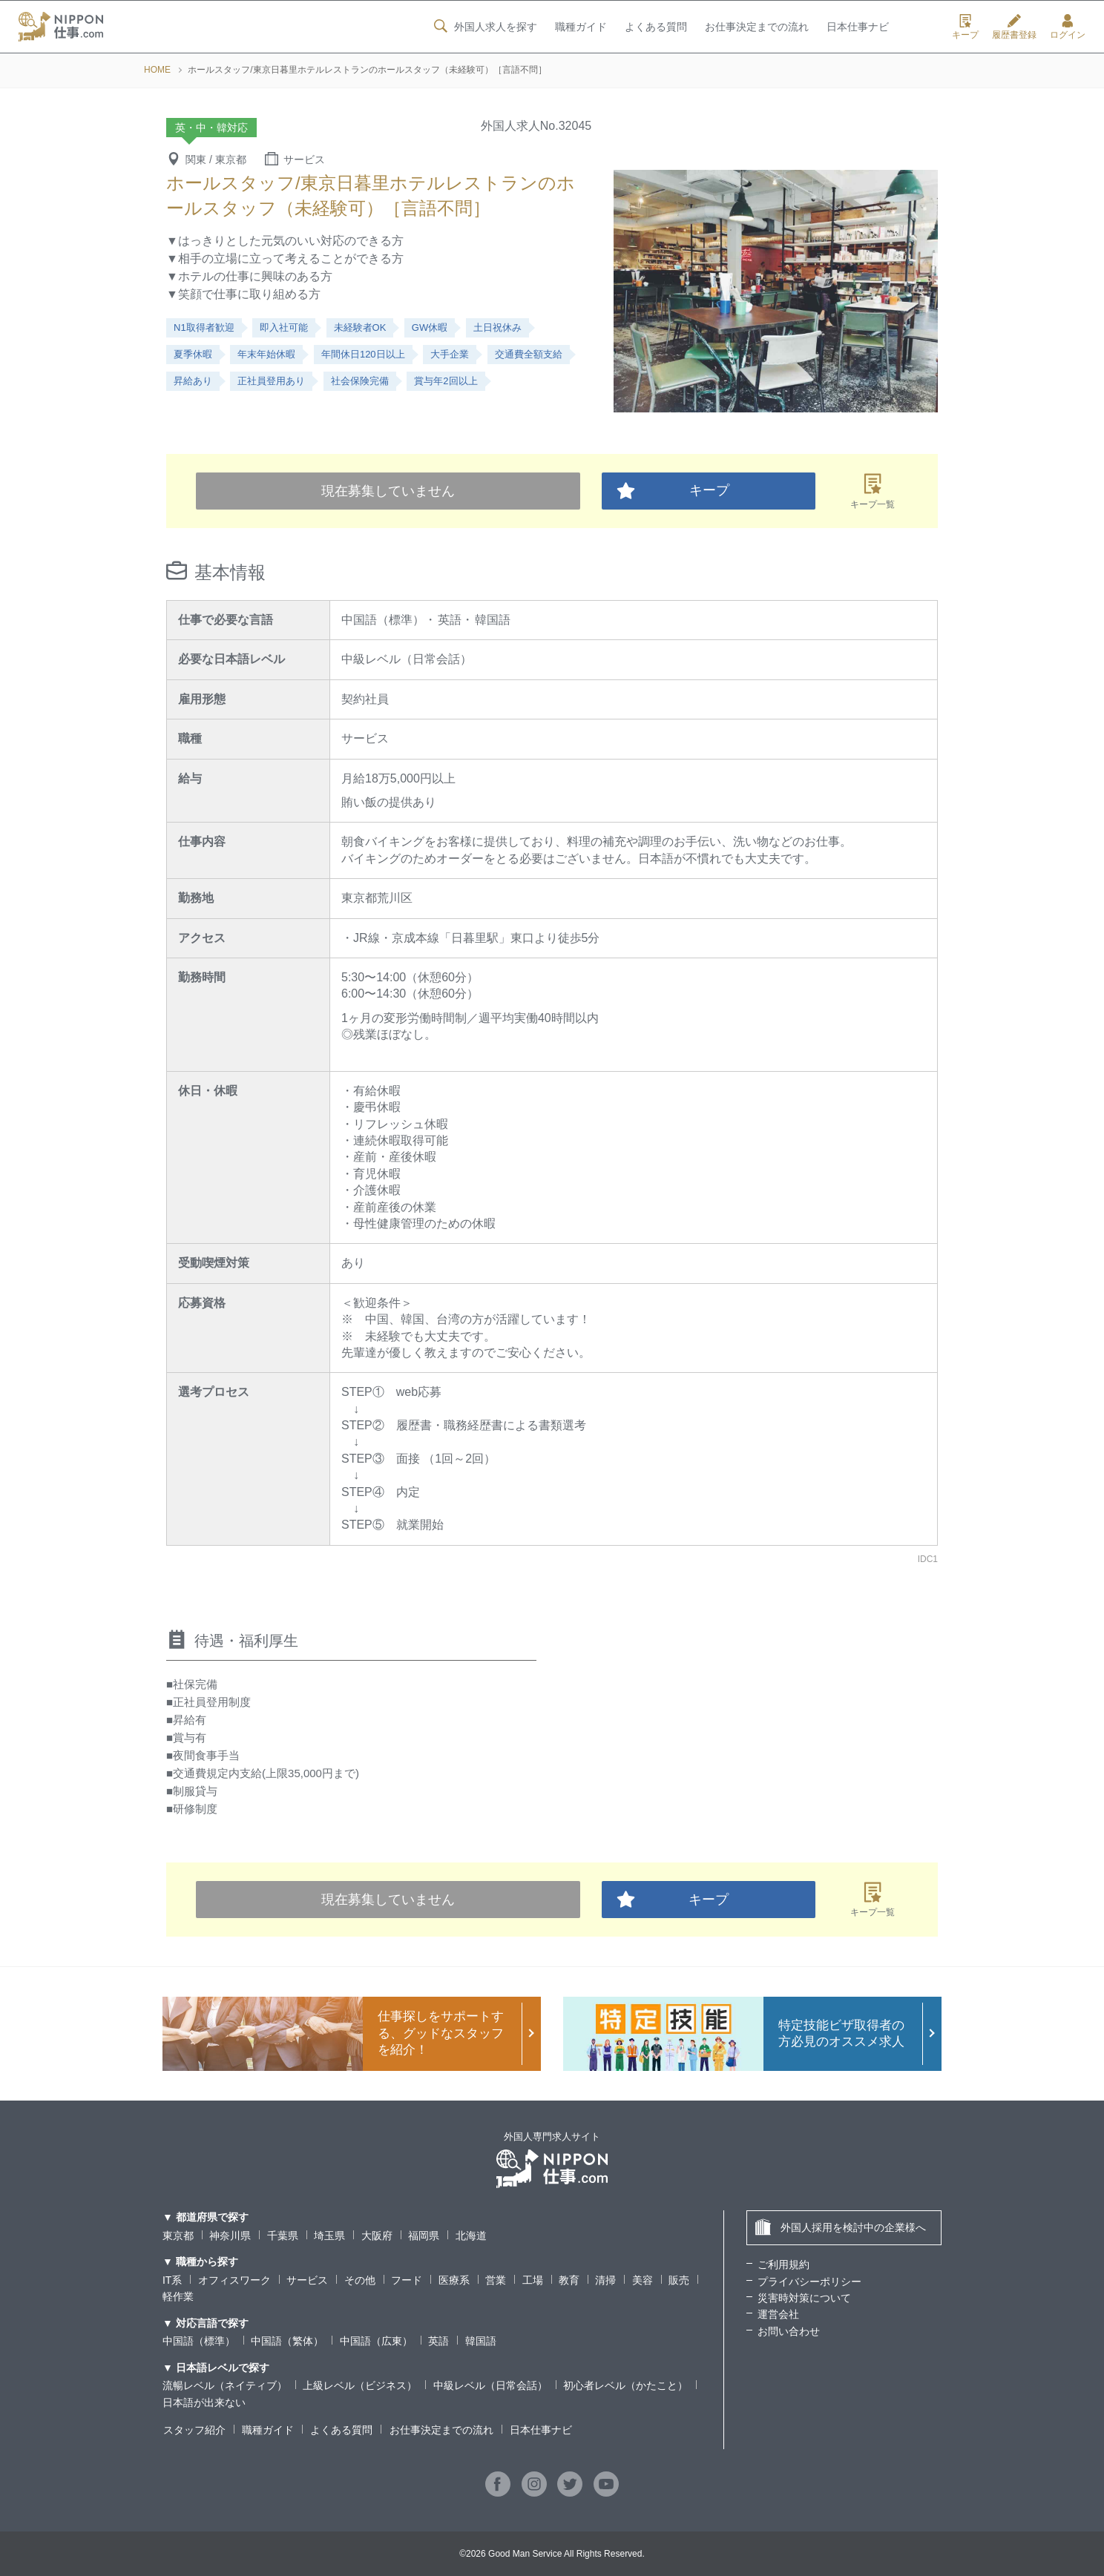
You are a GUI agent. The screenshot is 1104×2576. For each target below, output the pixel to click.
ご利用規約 (783, 2264)
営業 (495, 2280)
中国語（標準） (198, 2341)
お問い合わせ (789, 2331)
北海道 (471, 2235)
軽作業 (178, 2296)
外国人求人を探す (484, 26)
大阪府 (376, 2235)
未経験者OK (360, 327)
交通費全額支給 (528, 354)
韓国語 (480, 2341)
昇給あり (193, 380)
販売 (678, 2280)
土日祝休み (497, 327)
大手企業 (449, 354)
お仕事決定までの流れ (757, 27)
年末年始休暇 (266, 354)
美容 (642, 2280)
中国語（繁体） (287, 2341)
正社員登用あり (271, 380)
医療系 (454, 2280)
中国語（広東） (376, 2341)
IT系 (172, 2280)
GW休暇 (429, 327)
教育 (569, 2280)
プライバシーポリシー (809, 2281)
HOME (157, 70)
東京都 (178, 2235)
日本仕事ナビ (858, 27)
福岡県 (423, 2235)
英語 (438, 2341)
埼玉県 (329, 2235)
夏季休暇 (193, 354)
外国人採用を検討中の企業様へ (840, 2227)
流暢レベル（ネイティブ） (224, 2385)
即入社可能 (284, 327)
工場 (532, 2280)
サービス (307, 2280)
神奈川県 (230, 2235)
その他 (359, 2280)
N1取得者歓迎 (204, 327)
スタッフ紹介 (193, 2430)
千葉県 (282, 2235)
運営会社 (778, 2314)
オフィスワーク (234, 2280)
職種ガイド (580, 27)
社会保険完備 (360, 380)
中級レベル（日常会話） (490, 2385)
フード (406, 2280)
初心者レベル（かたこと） (625, 2385)
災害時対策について (804, 2298)
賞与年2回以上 (445, 380)
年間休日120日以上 (363, 354)
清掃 (606, 2280)
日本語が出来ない (204, 2402)
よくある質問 (655, 27)
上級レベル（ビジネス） (360, 2385)
